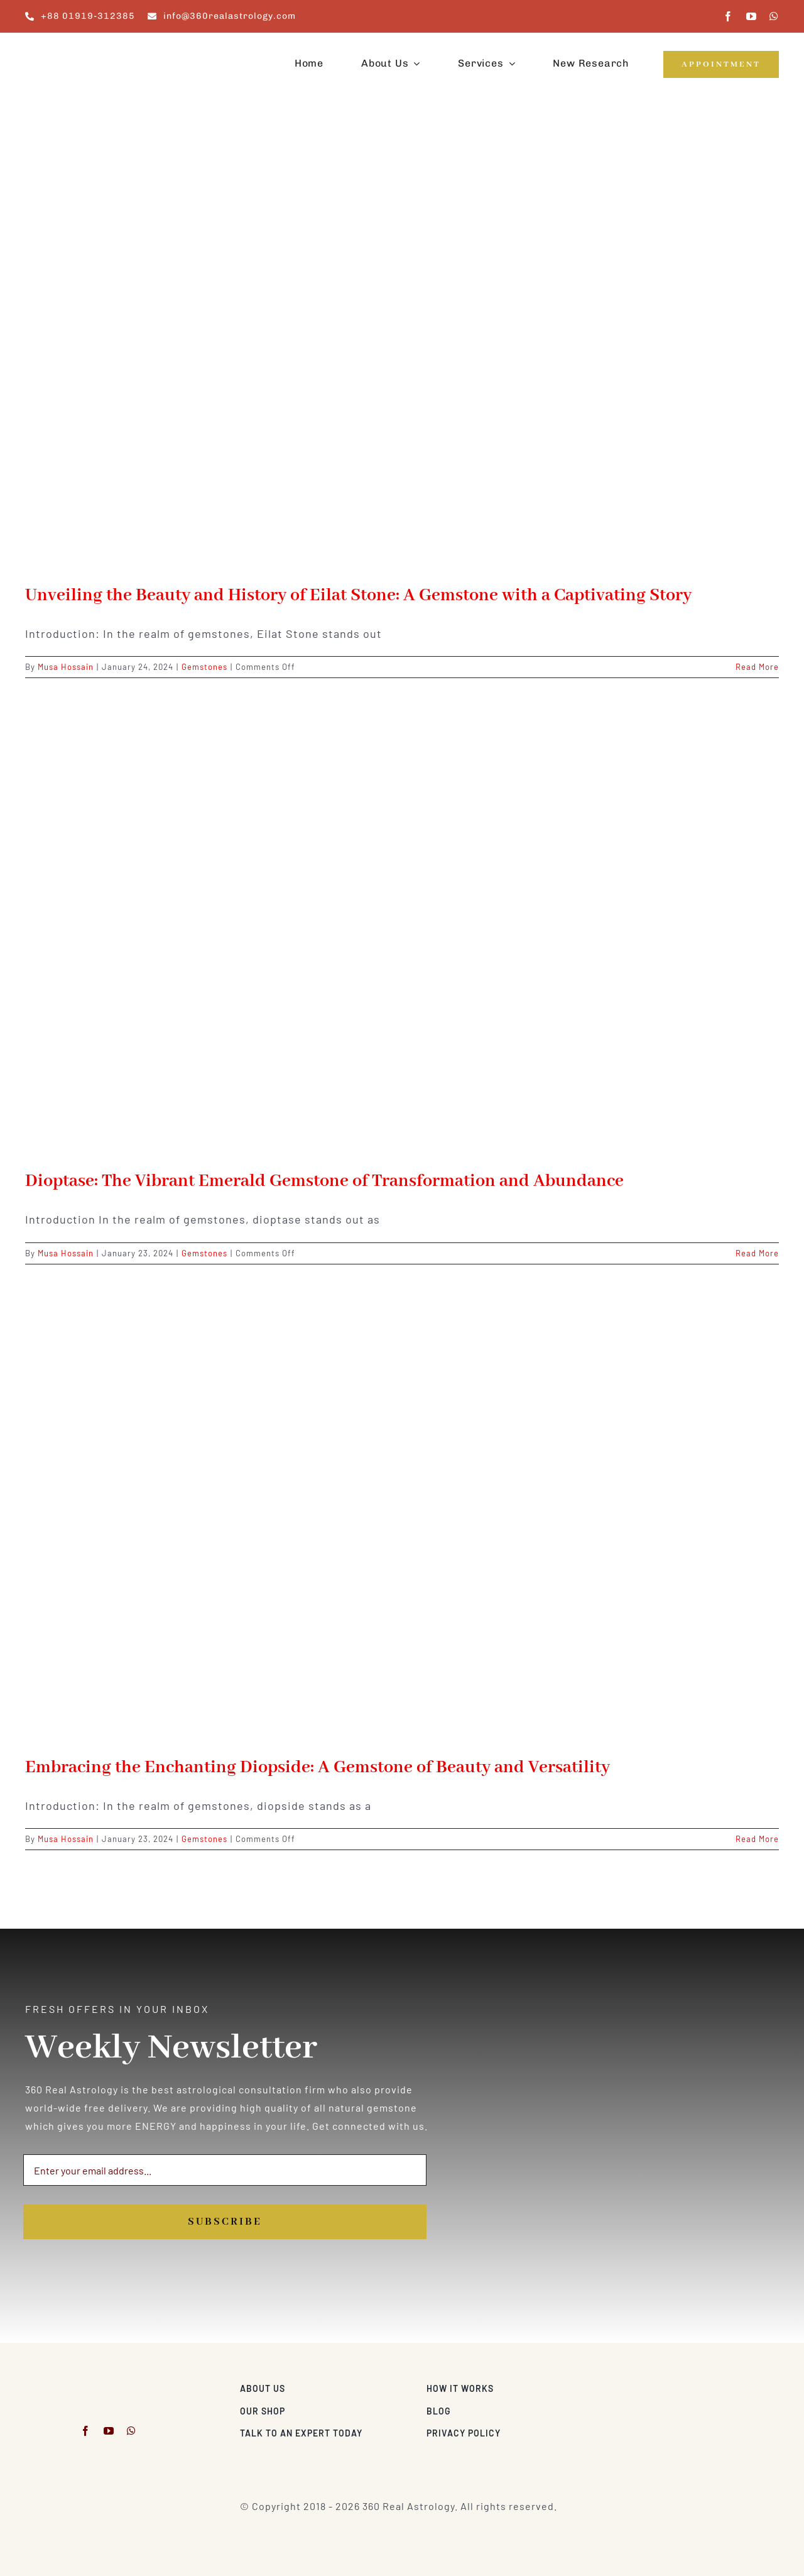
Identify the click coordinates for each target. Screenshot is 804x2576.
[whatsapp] (774, 16)
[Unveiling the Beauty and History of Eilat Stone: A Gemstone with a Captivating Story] (402, 348)
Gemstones (204, 667)
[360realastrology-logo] (64, 47)
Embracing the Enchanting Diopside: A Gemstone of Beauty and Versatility (317, 1768)
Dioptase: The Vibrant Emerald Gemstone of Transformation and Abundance (324, 1181)
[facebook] (728, 16)
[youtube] (751, 16)
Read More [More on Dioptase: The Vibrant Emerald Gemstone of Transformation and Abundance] (757, 1253)
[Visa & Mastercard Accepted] (738, 2385)
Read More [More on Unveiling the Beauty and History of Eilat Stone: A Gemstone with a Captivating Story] (757, 667)
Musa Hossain (66, 667)
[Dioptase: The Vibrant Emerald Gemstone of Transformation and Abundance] (402, 934)
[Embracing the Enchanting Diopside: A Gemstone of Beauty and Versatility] (402, 1520)
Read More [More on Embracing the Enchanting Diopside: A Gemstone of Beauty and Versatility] (757, 1839)
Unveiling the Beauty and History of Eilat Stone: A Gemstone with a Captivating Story (358, 595)
